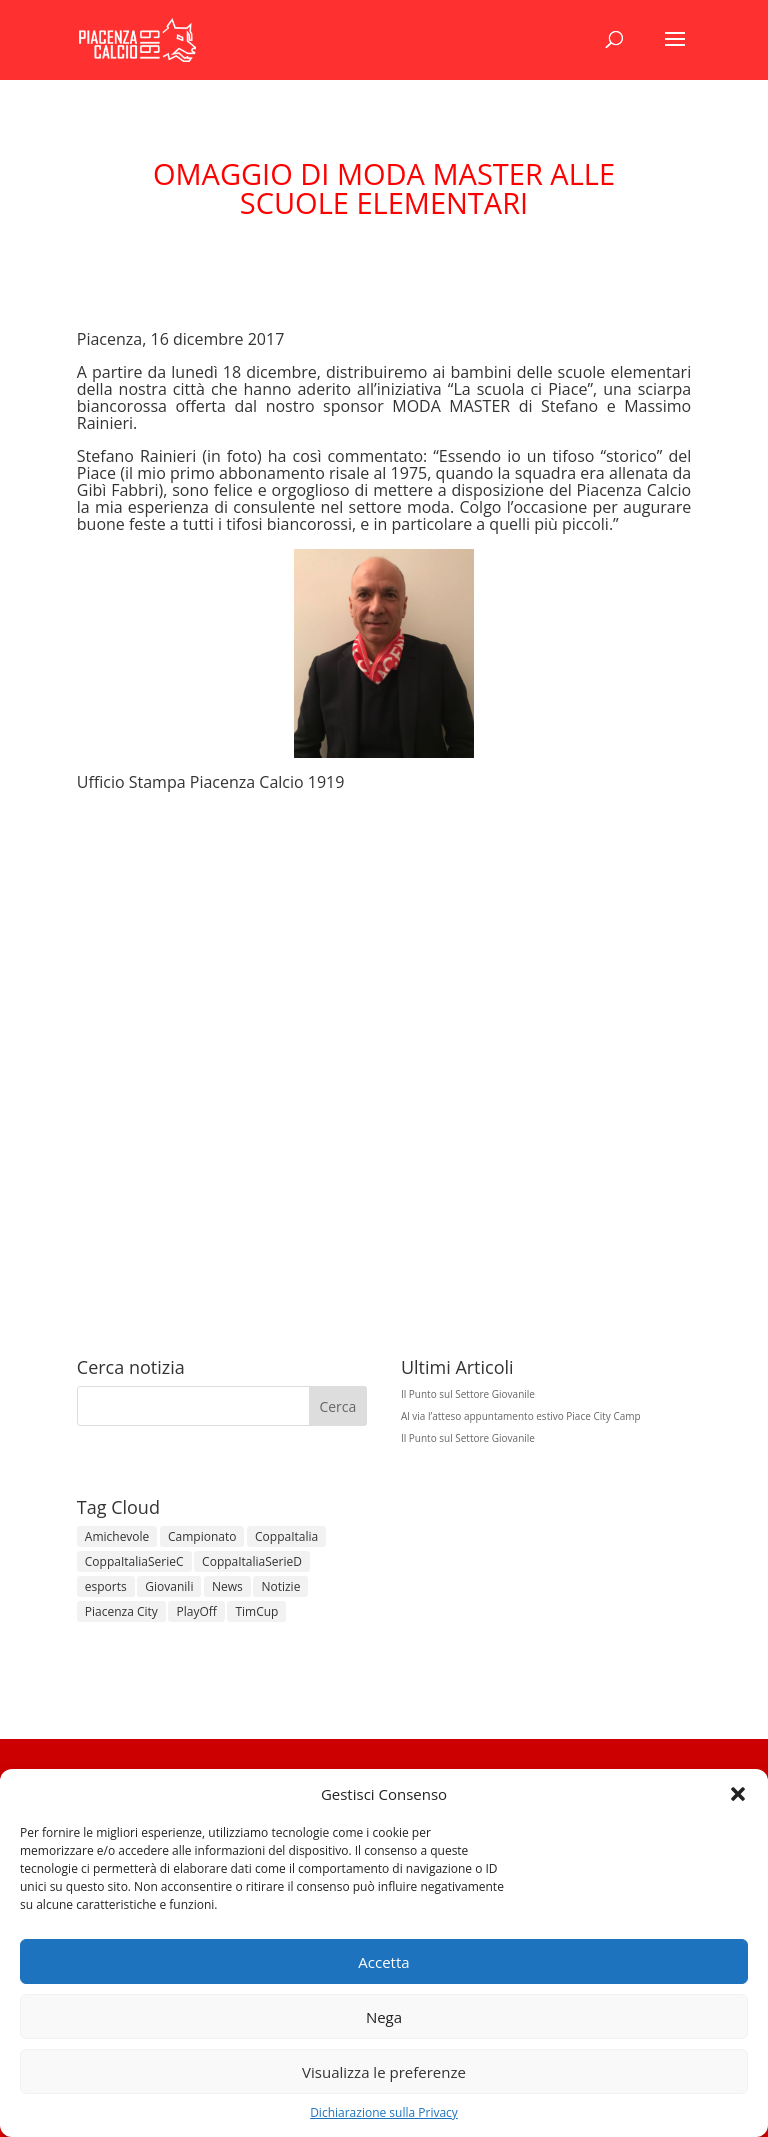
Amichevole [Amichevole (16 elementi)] (117, 1536)
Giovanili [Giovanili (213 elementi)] (169, 1586)
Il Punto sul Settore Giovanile (468, 1394)
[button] (738, 1794)
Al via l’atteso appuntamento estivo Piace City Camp (521, 1416)
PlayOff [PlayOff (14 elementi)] (196, 1611)
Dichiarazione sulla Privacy (384, 2112)
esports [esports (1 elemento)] (106, 1586)
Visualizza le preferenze (384, 2072)
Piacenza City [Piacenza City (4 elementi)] (121, 1611)
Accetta (383, 1962)
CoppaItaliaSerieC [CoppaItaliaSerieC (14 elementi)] (134, 1561)
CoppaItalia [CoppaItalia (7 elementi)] (286, 1536)
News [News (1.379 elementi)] (227, 1586)
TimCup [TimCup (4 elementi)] (256, 1611)
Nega (384, 2017)
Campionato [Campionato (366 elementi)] (202, 1536)
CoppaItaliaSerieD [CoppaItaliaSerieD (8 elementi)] (252, 1561)
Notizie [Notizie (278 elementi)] (280, 1586)
